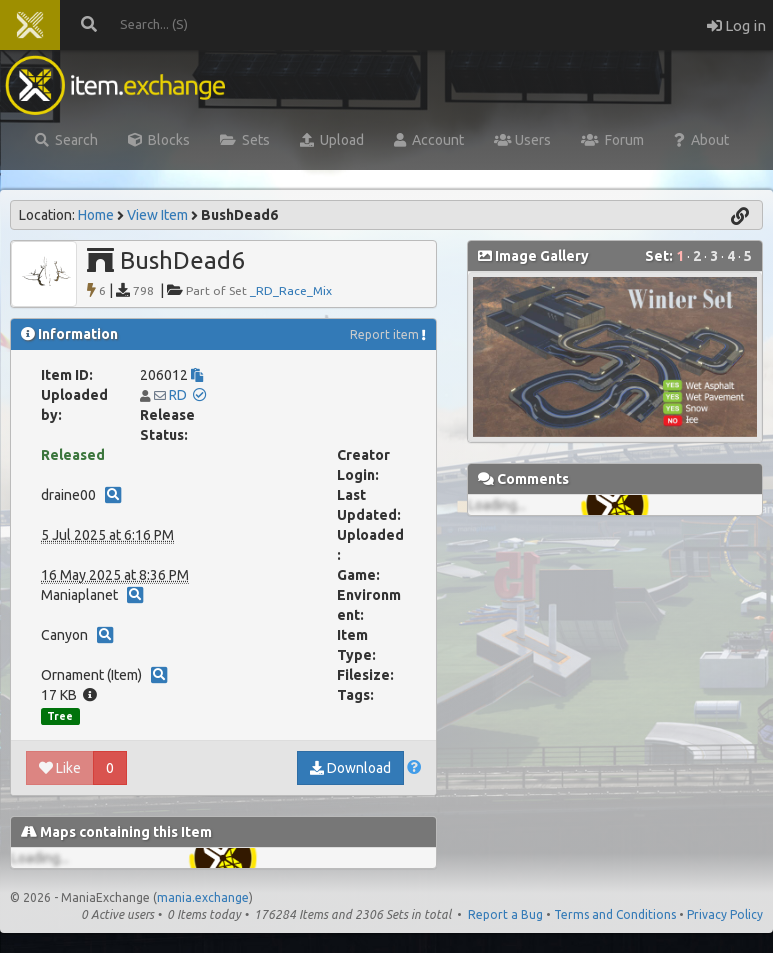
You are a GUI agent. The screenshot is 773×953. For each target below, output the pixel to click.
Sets (245, 140)
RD (178, 395)
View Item (157, 215)
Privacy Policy (725, 914)
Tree (60, 716)
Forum (612, 140)
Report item (384, 334)
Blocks (159, 140)
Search (66, 140)
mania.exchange (203, 897)
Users (522, 140)
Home (96, 215)
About (701, 140)
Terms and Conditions (615, 914)
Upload (332, 140)
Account (429, 140)
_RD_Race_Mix (291, 290)
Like (60, 768)
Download (350, 768)
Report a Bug (505, 914)
